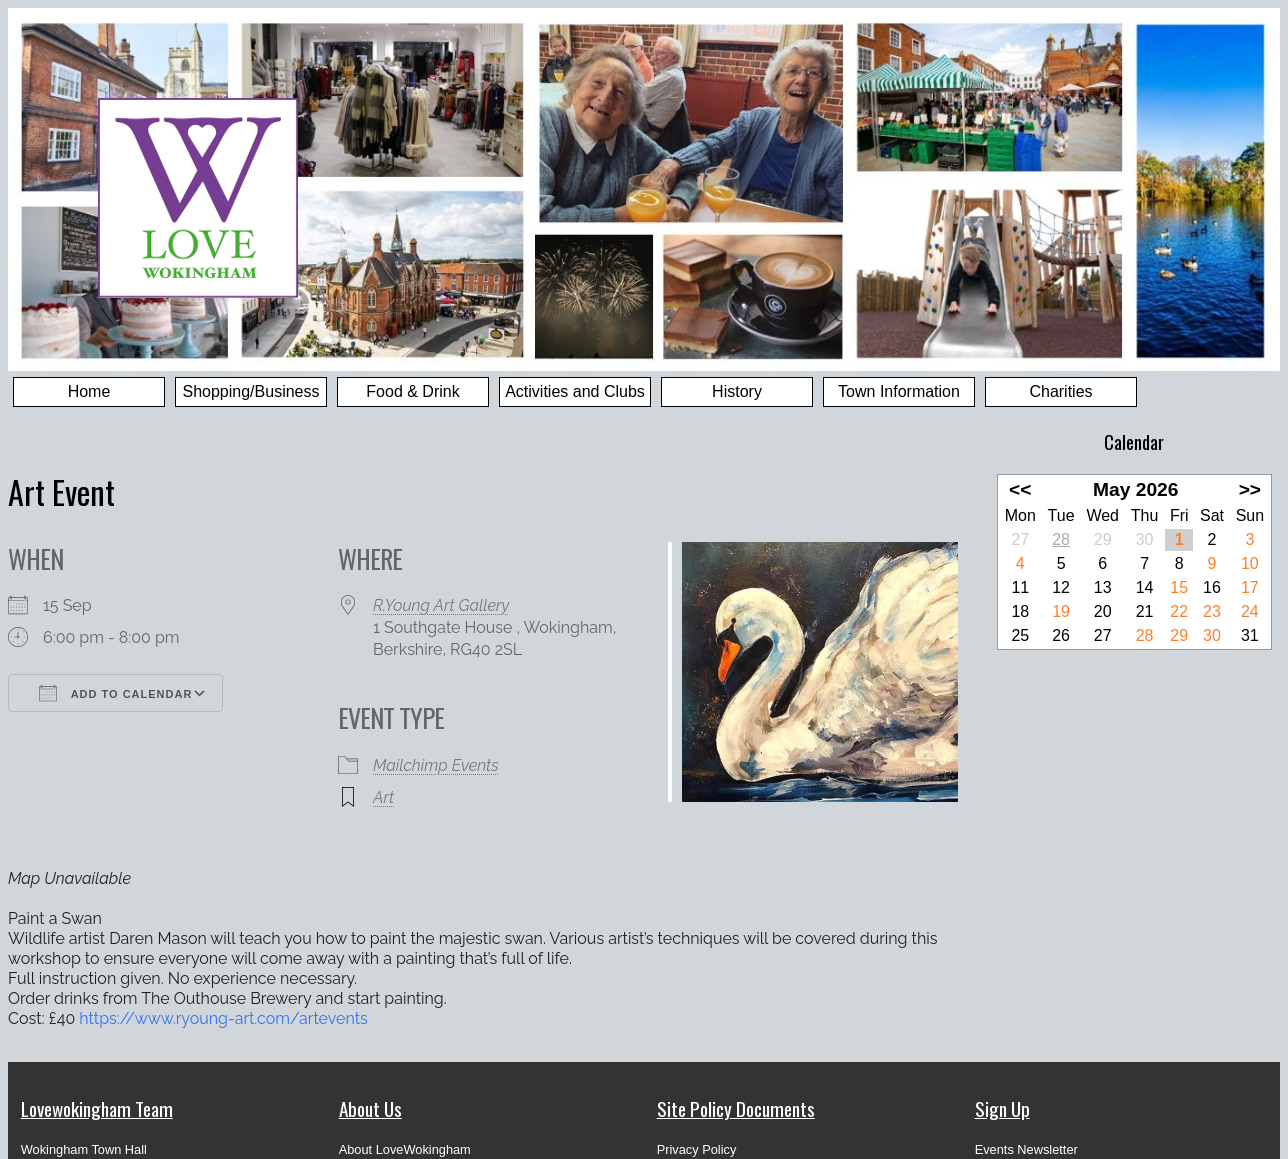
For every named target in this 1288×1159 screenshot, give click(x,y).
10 (1250, 563)
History (737, 391)
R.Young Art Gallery (441, 605)
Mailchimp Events (436, 765)
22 (1179, 611)
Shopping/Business (251, 391)
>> (1250, 489)
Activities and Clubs (575, 391)
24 (1250, 611)
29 (1179, 635)
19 (1061, 611)
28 (1061, 539)
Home (89, 391)
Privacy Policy (697, 1149)
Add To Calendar (115, 693)
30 (1212, 635)
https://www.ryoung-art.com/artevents (223, 1018)
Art (383, 797)
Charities (1060, 391)
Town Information (899, 391)
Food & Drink (412, 391)
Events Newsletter (1026, 1149)
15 (1179, 587)
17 (1250, 587)
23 (1212, 611)
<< (1020, 489)
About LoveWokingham (405, 1149)
